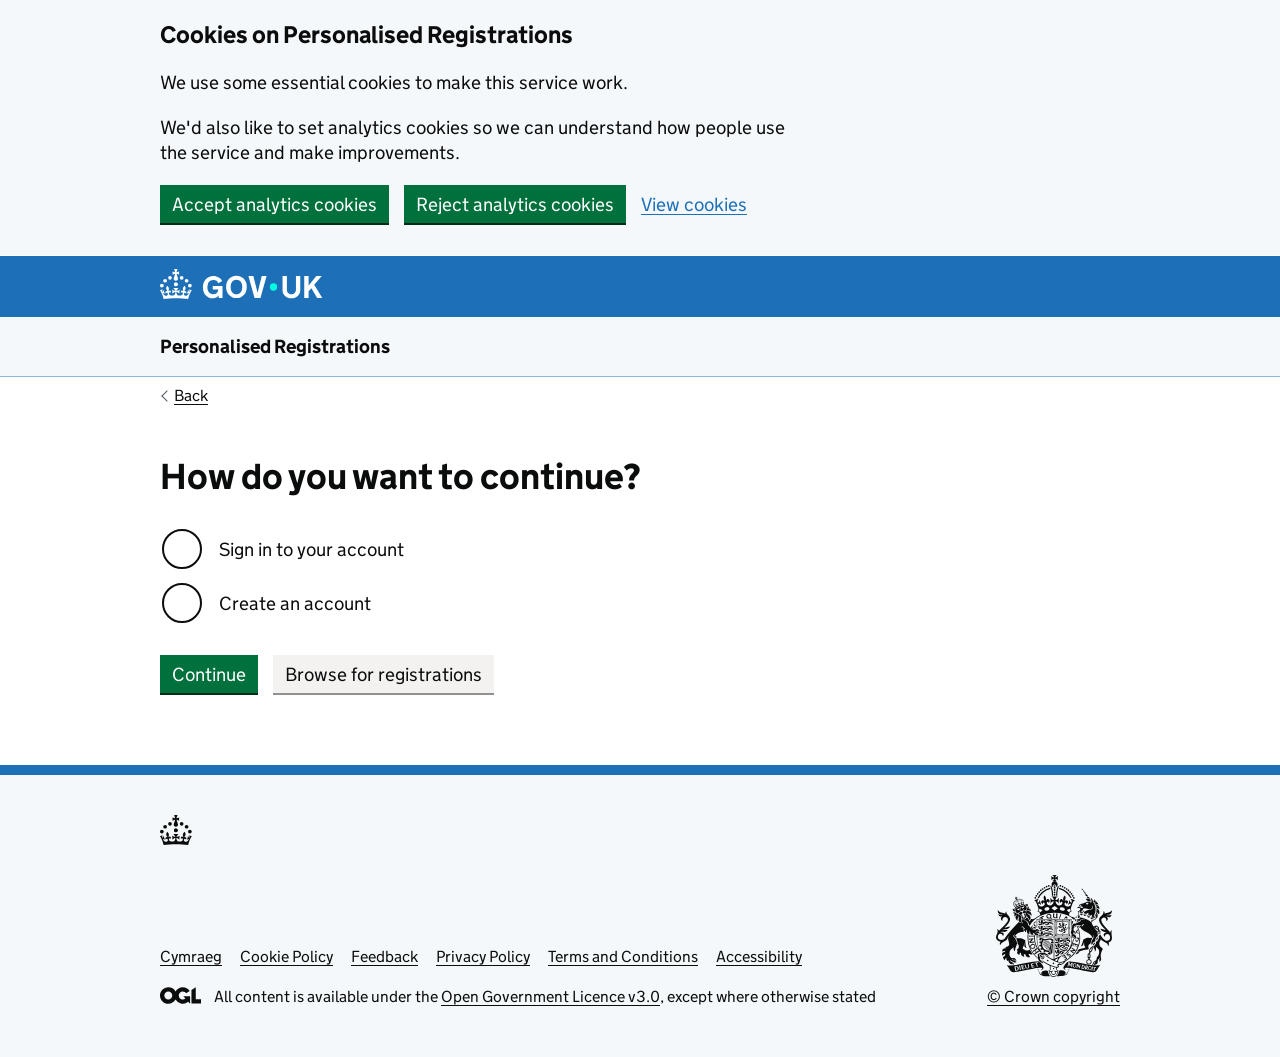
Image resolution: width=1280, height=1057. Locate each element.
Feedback (384, 956)
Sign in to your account (311, 549)
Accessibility (759, 956)
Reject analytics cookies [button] (515, 204)
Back (191, 395)
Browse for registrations (383, 674)
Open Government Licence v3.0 (550, 996)
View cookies (694, 204)
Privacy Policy (483, 956)
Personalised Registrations (275, 346)
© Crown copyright (1053, 996)
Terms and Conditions (623, 956)
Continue (209, 674)
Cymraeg (191, 956)
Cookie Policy (286, 956)
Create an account (295, 603)
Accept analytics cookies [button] (274, 204)
